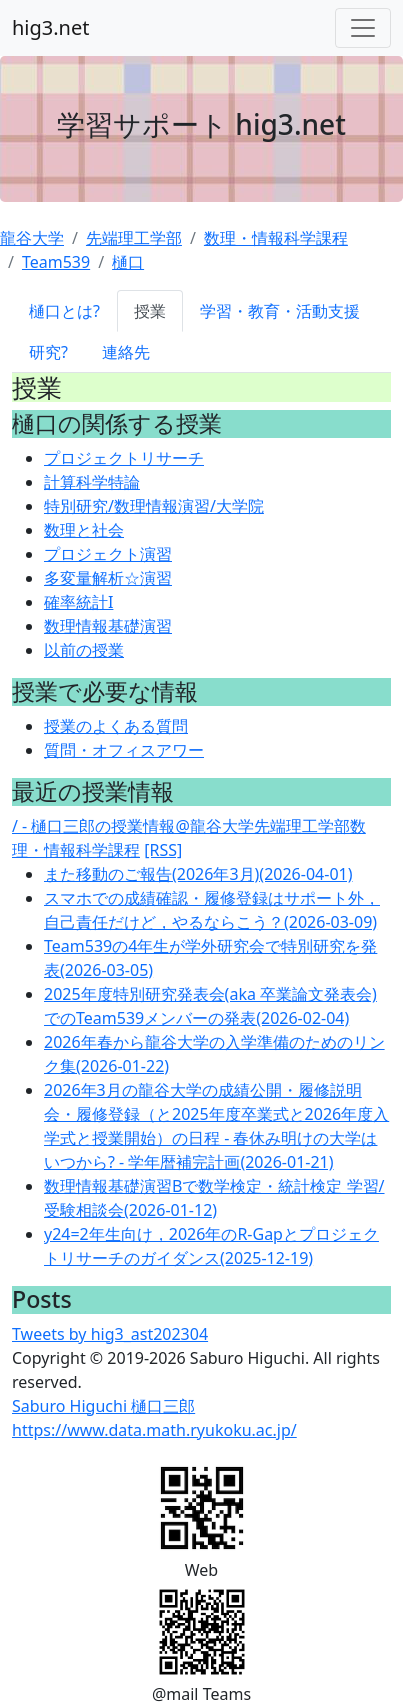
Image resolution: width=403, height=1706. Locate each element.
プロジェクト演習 (108, 554)
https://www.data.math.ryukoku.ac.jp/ (154, 1430)
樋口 (128, 262)
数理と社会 (84, 530)
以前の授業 (84, 650)
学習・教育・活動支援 (280, 311)
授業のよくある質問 (116, 726)
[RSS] (163, 850)
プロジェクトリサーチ (124, 458)
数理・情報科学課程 (276, 238)
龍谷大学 (32, 238)
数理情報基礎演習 (108, 626)
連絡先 (126, 352)
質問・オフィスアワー (124, 750)
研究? (48, 352)
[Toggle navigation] (363, 28)
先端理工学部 (134, 238)
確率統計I (78, 602)
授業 (150, 311)
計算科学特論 (92, 482)
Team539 (56, 262)
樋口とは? (64, 311)
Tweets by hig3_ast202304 (110, 1334)
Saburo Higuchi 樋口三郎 (103, 1406)
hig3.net (50, 27)
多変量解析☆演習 (108, 578)
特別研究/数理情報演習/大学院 (154, 506)
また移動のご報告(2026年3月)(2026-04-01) (198, 874)
